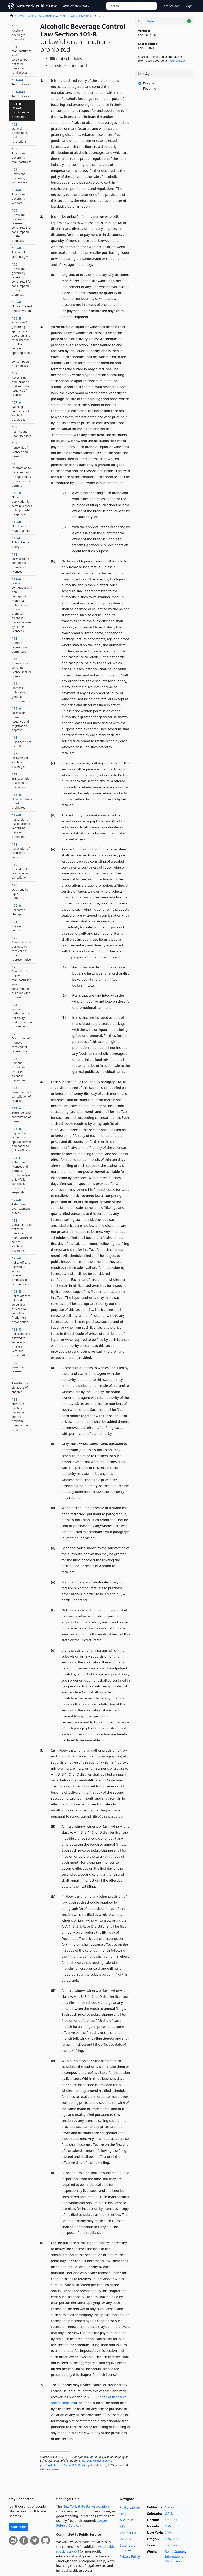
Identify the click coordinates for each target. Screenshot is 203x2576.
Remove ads (171, 6)
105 (21, 225)
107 (21, 384)
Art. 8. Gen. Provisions (76, 16)
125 (21, 1042)
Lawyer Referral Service (81, 2523)
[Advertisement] (164, 125)
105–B (20, 252)
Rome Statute (175, 2551)
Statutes (171, 2520)
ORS (176, 2539)
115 (21, 741)
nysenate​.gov (177, 60)
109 (20, 449)
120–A (18, 909)
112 (20, 644)
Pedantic (149, 88)
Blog (123, 2514)
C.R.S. (169, 2513)
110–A (22, 503)
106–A (22, 306)
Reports (125, 2539)
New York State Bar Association (86, 2506)
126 (20, 1069)
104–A (18, 196)
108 (21, 431)
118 (21, 850)
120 (20, 891)
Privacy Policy (130, 2556)
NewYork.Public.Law (37, 6)
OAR (168, 2539)
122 (22, 948)
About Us (126, 2520)
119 (21, 871)
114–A (20, 719)
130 (20, 1385)
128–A (21, 1271)
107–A (20, 410)
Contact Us (128, 2533)
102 (20, 132)
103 (21, 155)
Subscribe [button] (18, 2527)
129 (20, 1367)
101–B (22, 110)
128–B (21, 1306)
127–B (22, 1139)
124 (22, 1015)
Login (188, 6)
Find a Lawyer (130, 2507)
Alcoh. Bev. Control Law (43, 16)
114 (19, 692)
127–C (21, 1175)
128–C (21, 1342)
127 (21, 1094)
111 (20, 562)
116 (20, 760)
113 (22, 667)
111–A (22, 605)
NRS (168, 2526)
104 (19, 175)
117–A (22, 801)
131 (21, 1414)
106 (21, 279)
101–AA (20, 82)
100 (18, 32)
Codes (169, 2507)
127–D (21, 1206)
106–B (22, 342)
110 (21, 474)
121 (18, 926)
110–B (21, 526)
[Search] (131, 6)
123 (22, 982)
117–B (21, 826)
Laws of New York (75, 6)
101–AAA (20, 94)
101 (21, 60)
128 (22, 1235)
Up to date (146, 21)
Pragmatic (150, 83)
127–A (21, 1114)
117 (21, 780)
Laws (20, 16)
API (122, 2526)
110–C (20, 542)
